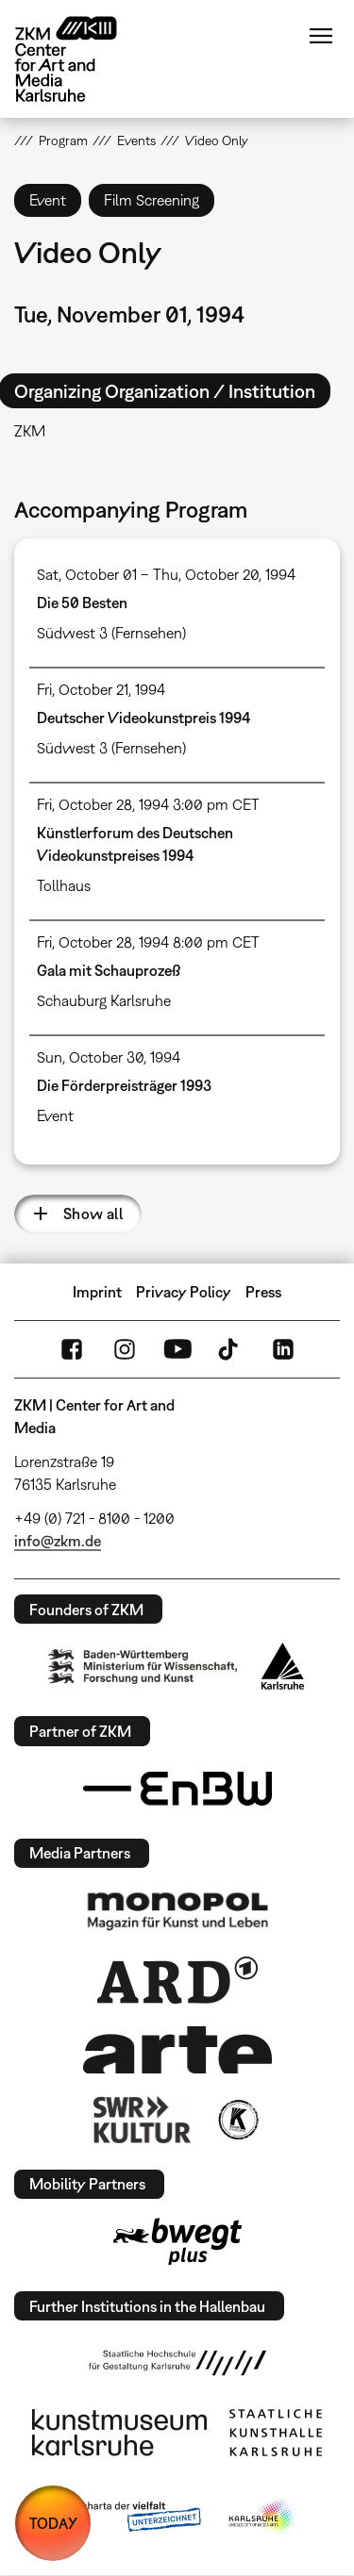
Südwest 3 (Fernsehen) (111, 632)
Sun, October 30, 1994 (108, 1057)
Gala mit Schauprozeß (108, 970)
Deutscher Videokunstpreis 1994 (143, 717)
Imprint (97, 1291)
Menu (321, 36)
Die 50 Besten (82, 602)
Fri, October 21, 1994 (101, 689)
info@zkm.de (57, 1540)
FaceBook (72, 1349)
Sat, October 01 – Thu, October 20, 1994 (166, 574)
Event (55, 1115)
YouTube (177, 1349)
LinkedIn (283, 1349)
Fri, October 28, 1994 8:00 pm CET (148, 941)
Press (263, 1291)
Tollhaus (64, 885)
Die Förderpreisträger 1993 (124, 1085)
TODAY (53, 2523)
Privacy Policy (183, 1291)
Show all (93, 1213)
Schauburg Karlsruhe (104, 1000)
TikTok (230, 1349)
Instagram (124, 1349)
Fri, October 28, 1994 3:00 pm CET (148, 804)
